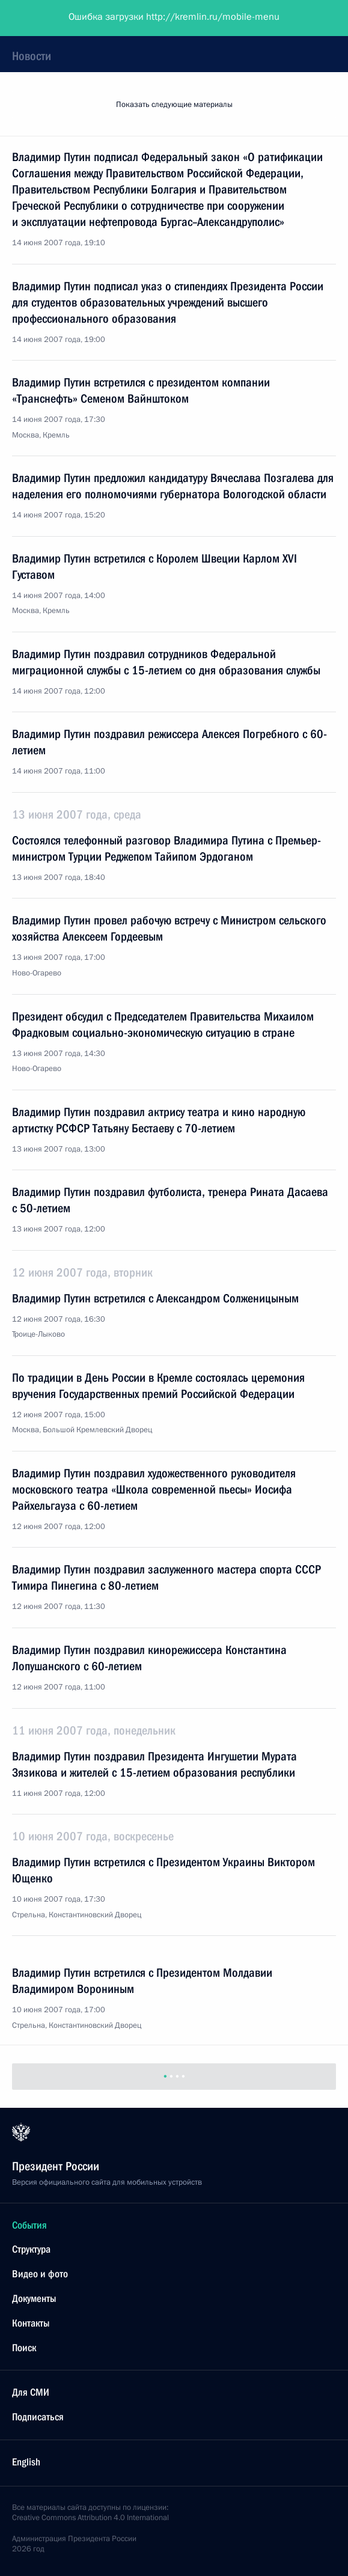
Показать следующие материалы (174, 104)
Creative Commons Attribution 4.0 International (90, 2517)
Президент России (55, 18)
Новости (31, 56)
